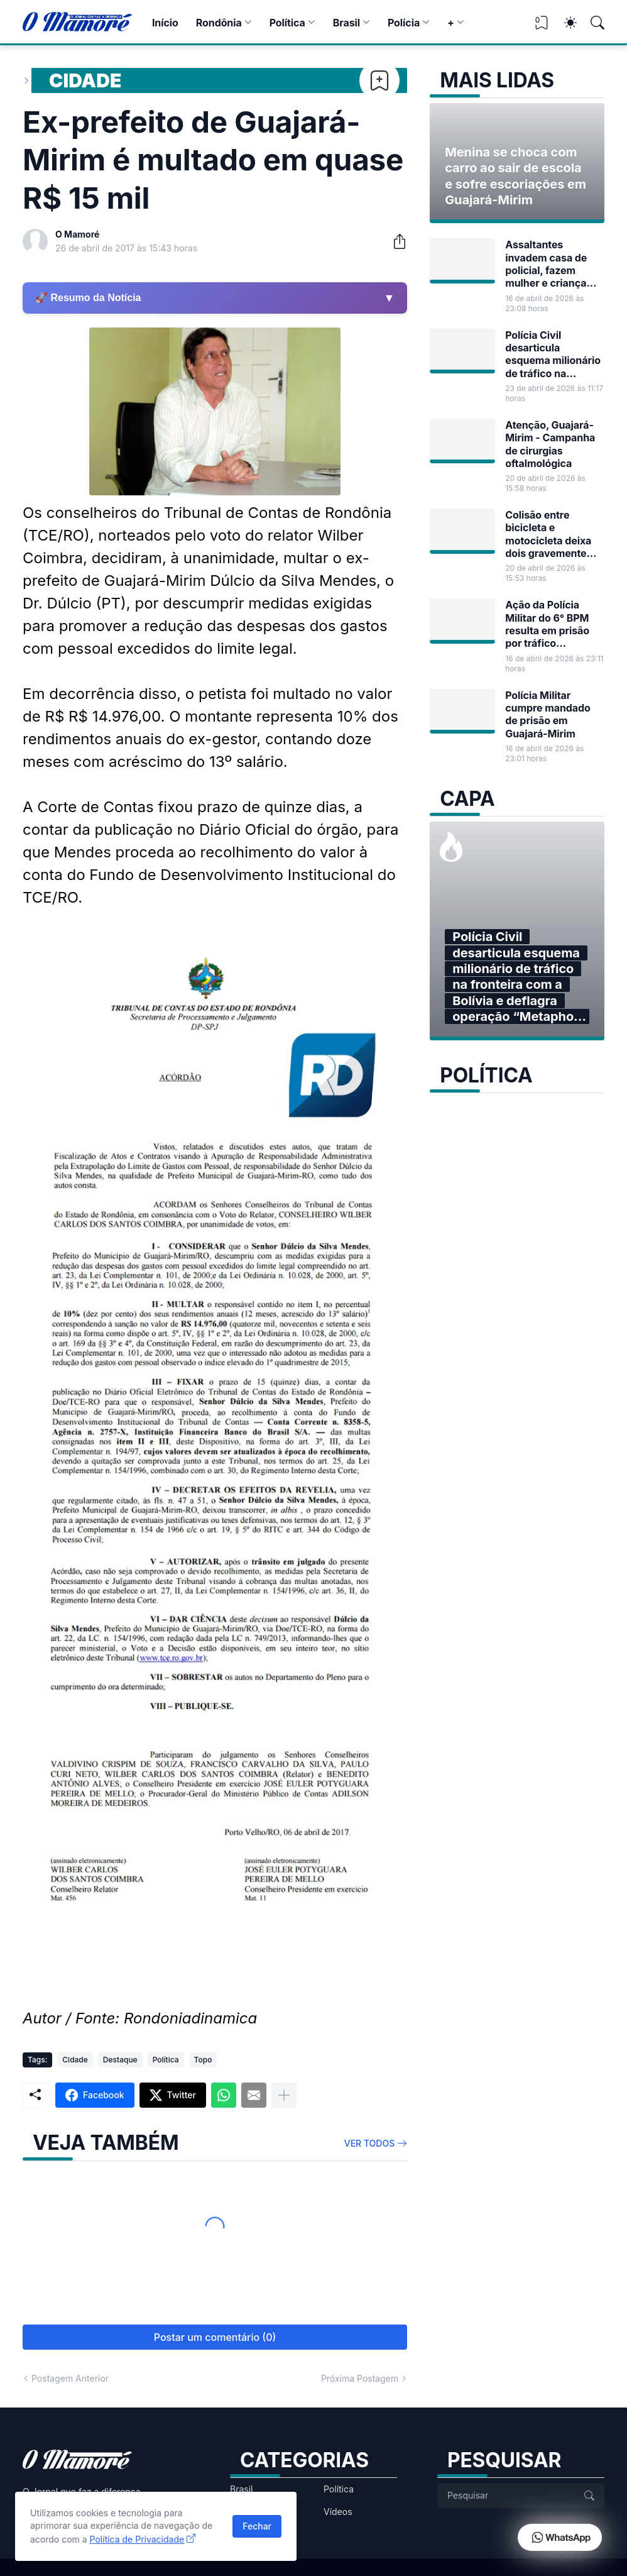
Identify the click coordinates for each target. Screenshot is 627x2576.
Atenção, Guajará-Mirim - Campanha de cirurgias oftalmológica (550, 444)
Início (165, 22)
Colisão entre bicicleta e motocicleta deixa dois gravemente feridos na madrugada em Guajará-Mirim (548, 534)
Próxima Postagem (359, 2378)
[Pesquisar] (591, 22)
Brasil (346, 22)
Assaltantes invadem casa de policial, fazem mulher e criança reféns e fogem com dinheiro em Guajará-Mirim (553, 263)
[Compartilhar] (394, 241)
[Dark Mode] (564, 22)
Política (287, 22)
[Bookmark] (379, 80)
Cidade (85, 80)
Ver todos (369, 2143)
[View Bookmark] (541, 26)
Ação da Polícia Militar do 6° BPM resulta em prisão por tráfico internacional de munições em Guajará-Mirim (547, 623)
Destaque (120, 2059)
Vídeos (338, 2511)
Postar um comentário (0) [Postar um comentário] (215, 2337)
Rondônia (219, 22)
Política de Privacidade (137, 2539)
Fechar (257, 2526)
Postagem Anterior (70, 2378)
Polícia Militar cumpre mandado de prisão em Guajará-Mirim (548, 714)
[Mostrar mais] (284, 2095)
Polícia (404, 22)
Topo (203, 2059)
